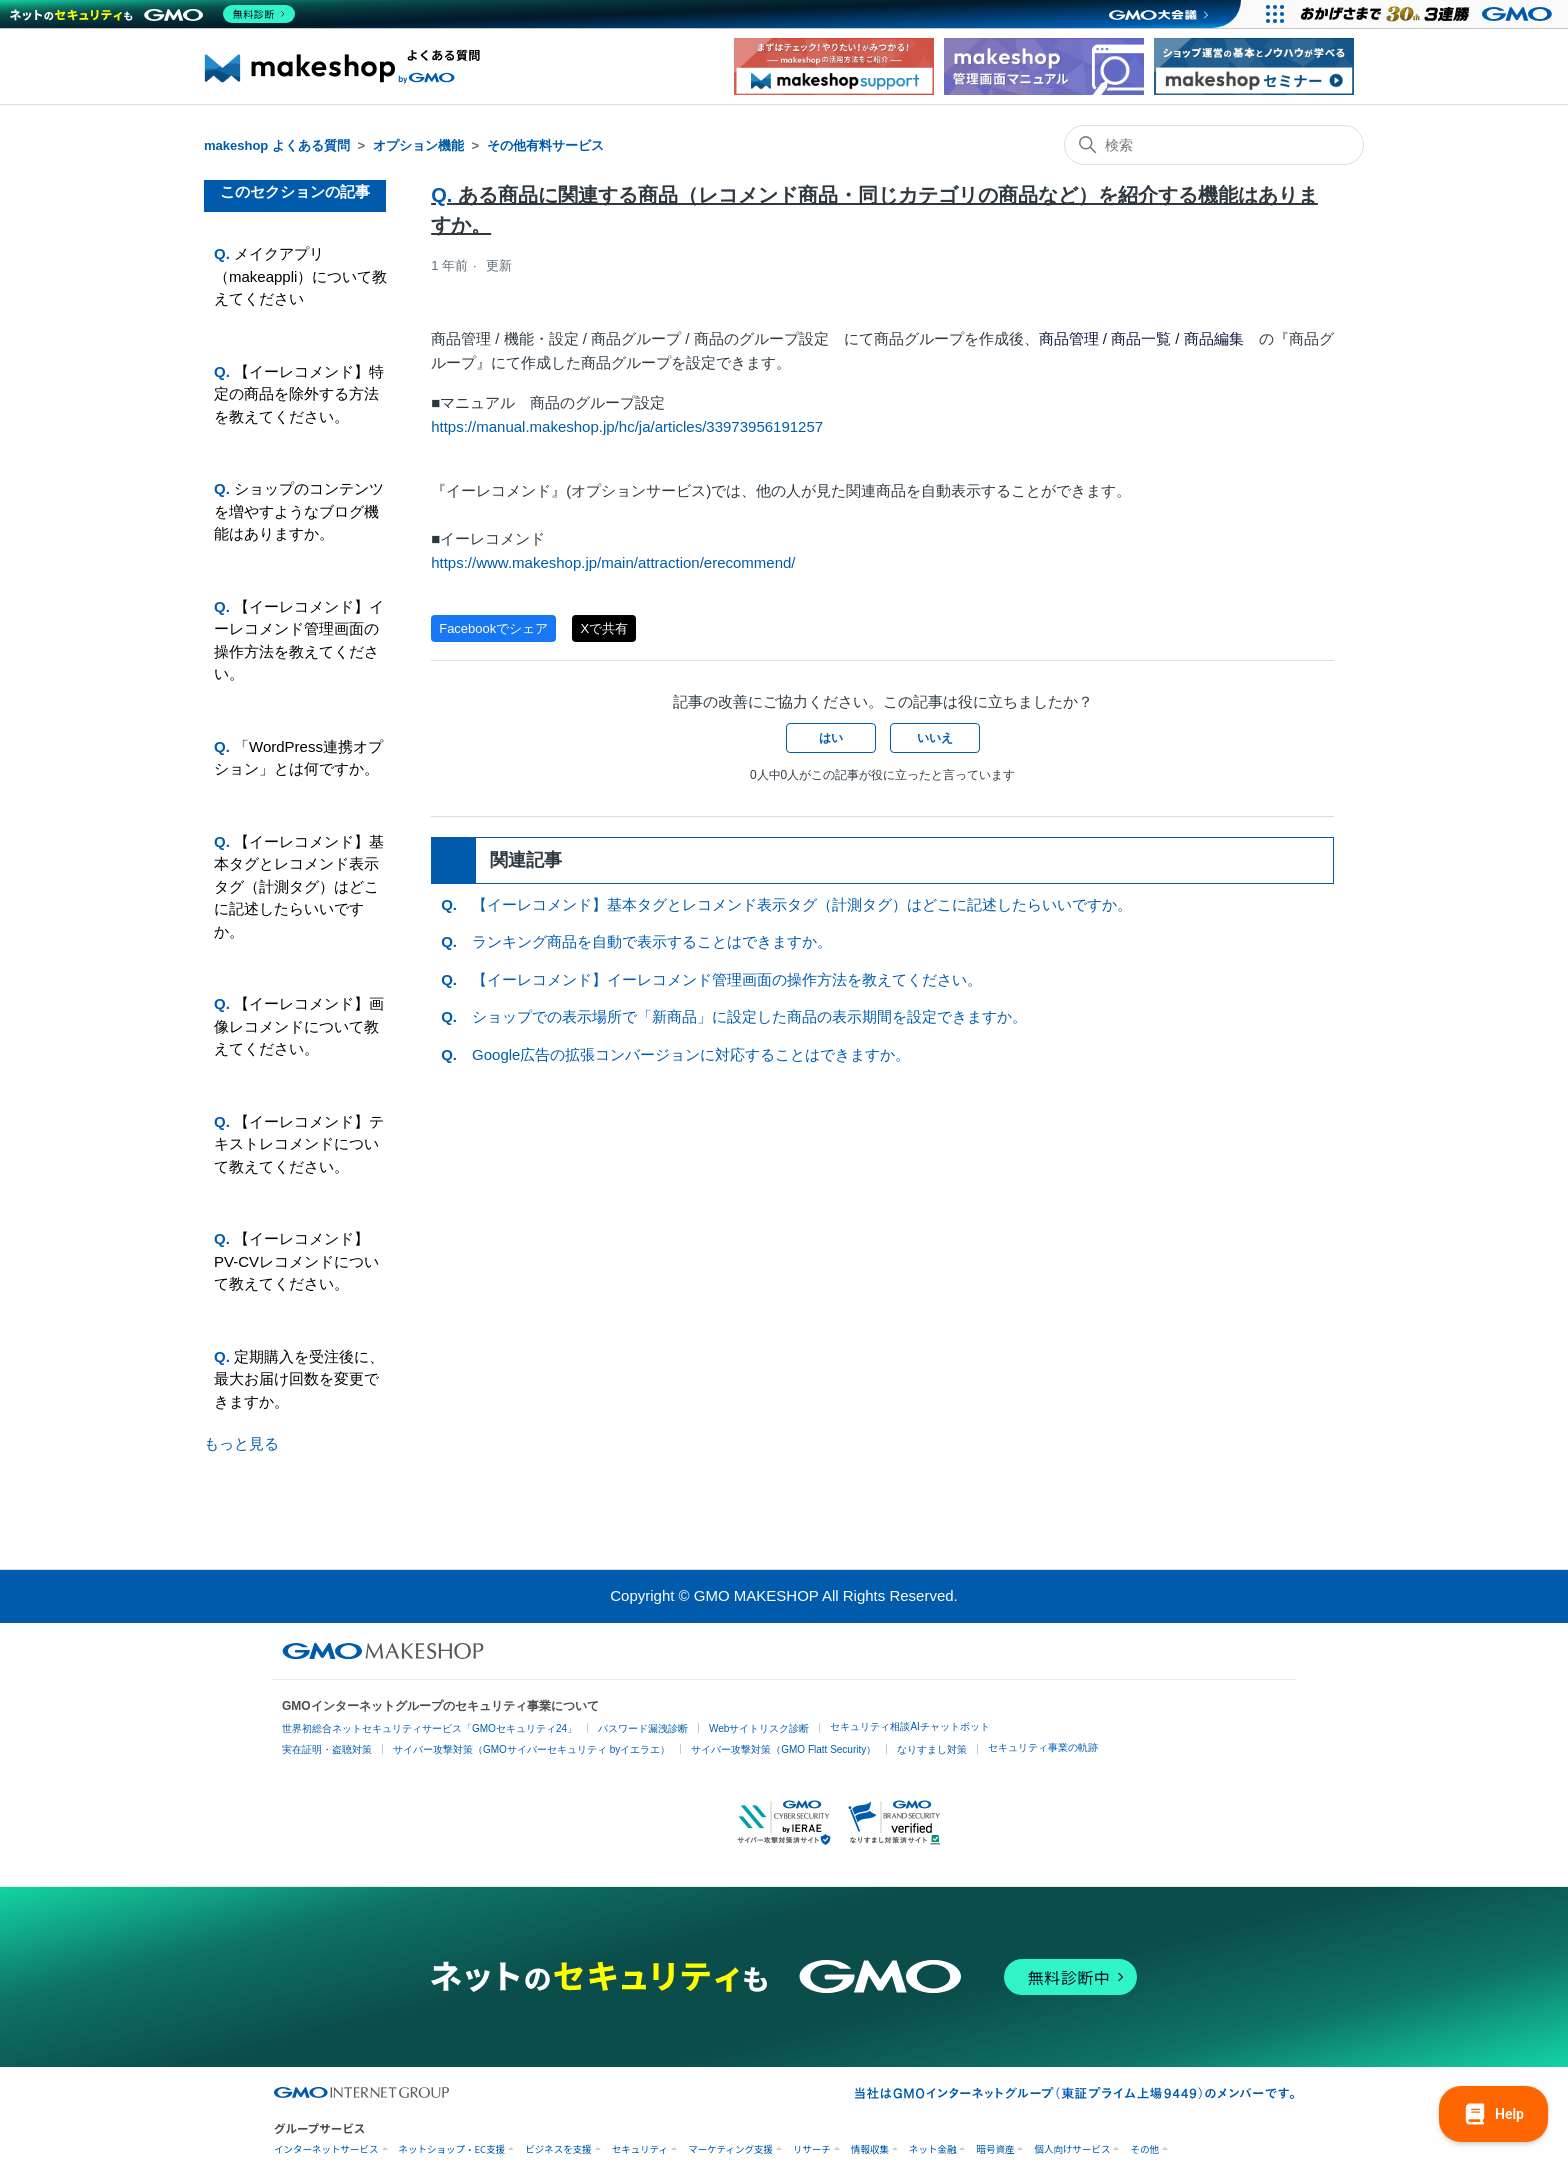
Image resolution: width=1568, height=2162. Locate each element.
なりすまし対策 (932, 1749)
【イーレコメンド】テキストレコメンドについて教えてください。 (299, 1144)
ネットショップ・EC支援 (452, 2149)
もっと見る (241, 1443)
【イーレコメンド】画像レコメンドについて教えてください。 (299, 1026)
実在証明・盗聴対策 (327, 1749)
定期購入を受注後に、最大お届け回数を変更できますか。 (299, 1379)
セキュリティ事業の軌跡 (1043, 1747)
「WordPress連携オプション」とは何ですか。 (298, 758)
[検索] (1214, 145)
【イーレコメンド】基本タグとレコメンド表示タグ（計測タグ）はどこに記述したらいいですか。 (299, 886)
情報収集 (870, 2149)
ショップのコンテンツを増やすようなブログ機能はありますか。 (299, 511)
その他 (1144, 2149)
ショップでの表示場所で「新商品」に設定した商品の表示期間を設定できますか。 (749, 1016)
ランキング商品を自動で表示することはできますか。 (652, 941)
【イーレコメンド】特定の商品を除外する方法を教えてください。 (299, 394)
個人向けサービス (1072, 2149)
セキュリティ (640, 2149)
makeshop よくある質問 (277, 145)
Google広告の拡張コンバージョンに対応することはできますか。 (691, 1054)
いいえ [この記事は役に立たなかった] (935, 738)
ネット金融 (933, 2149)
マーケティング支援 (730, 2149)
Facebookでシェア (493, 628)
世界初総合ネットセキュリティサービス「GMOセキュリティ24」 (429, 1728)
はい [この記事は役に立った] (831, 738)
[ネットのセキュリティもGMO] (153, 14)
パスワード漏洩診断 (643, 1728)
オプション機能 (418, 145)
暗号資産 (995, 2149)
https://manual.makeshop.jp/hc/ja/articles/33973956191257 (627, 426)
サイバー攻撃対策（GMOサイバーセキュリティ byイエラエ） (531, 1749)
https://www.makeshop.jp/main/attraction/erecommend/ (613, 562)
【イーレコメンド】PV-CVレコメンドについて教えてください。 (296, 1261)
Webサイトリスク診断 (759, 1728)
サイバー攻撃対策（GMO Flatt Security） (783, 1749)
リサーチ (812, 2149)
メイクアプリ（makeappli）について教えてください (300, 276)
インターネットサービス (326, 2149)
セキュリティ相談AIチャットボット (909, 1726)
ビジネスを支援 (558, 2149)
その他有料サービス (545, 145)
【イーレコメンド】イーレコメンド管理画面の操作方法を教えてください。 (299, 640)
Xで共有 (604, 628)
